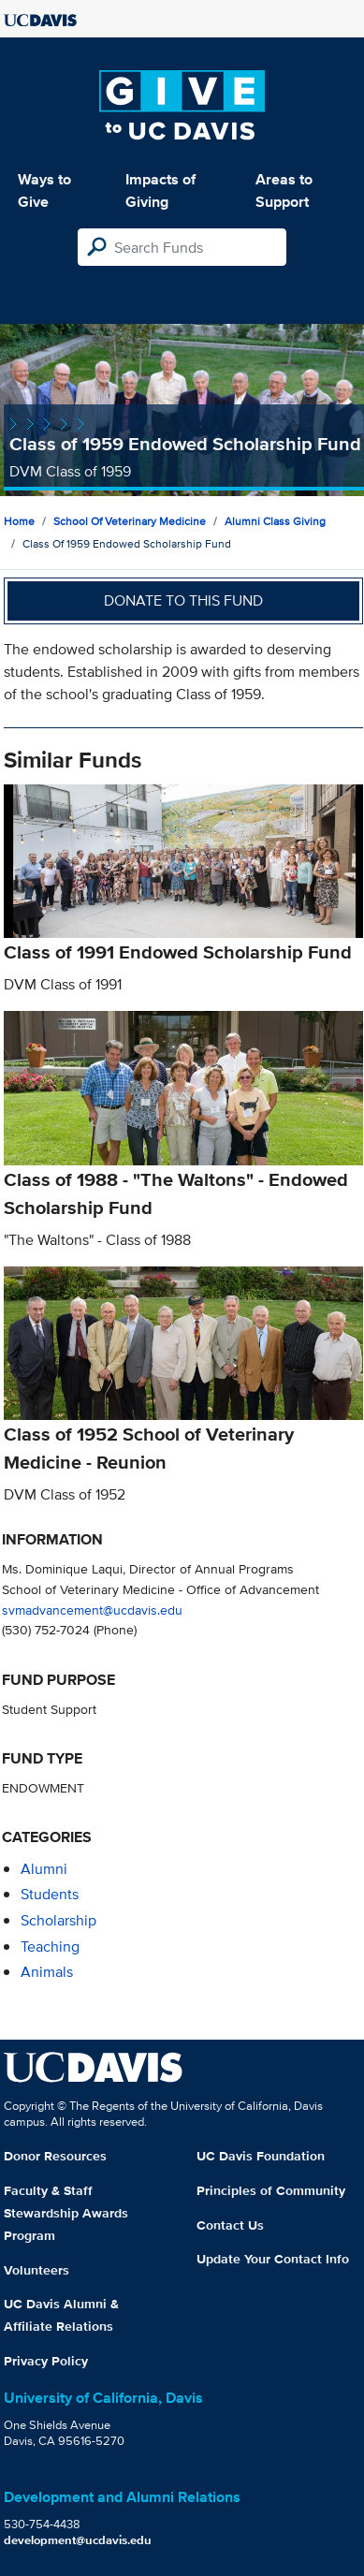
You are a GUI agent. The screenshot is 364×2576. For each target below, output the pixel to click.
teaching (50, 1946)
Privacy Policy (46, 2360)
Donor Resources (55, 2155)
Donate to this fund (183, 600)
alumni (44, 1869)
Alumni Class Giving (275, 521)
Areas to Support (284, 190)
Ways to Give (44, 190)
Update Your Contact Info (273, 2258)
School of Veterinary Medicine (129, 521)
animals (47, 1972)
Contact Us (230, 2225)
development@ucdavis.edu (78, 2540)
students (50, 1894)
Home (19, 521)
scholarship (58, 1920)
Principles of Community (271, 2190)
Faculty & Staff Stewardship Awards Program (66, 2213)
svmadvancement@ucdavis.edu (92, 1609)
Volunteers (36, 2270)
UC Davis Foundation (261, 2155)
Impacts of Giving (160, 190)
